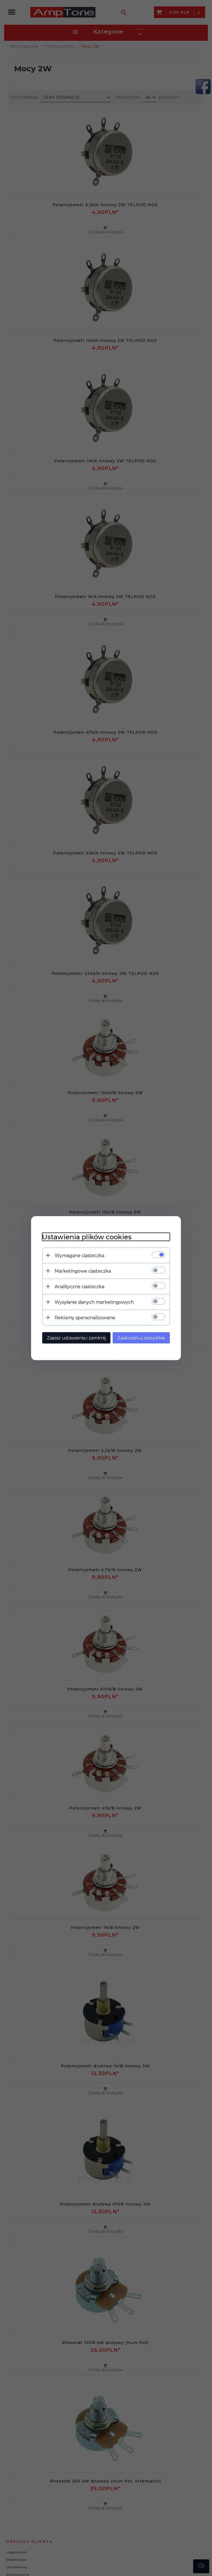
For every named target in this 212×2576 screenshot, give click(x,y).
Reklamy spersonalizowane (85, 1317)
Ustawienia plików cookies (87, 1237)
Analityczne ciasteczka (79, 1286)
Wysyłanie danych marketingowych (94, 1302)
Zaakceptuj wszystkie (141, 1337)
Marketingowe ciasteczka (83, 1270)
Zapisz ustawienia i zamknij (76, 1337)
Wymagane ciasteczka (79, 1255)
